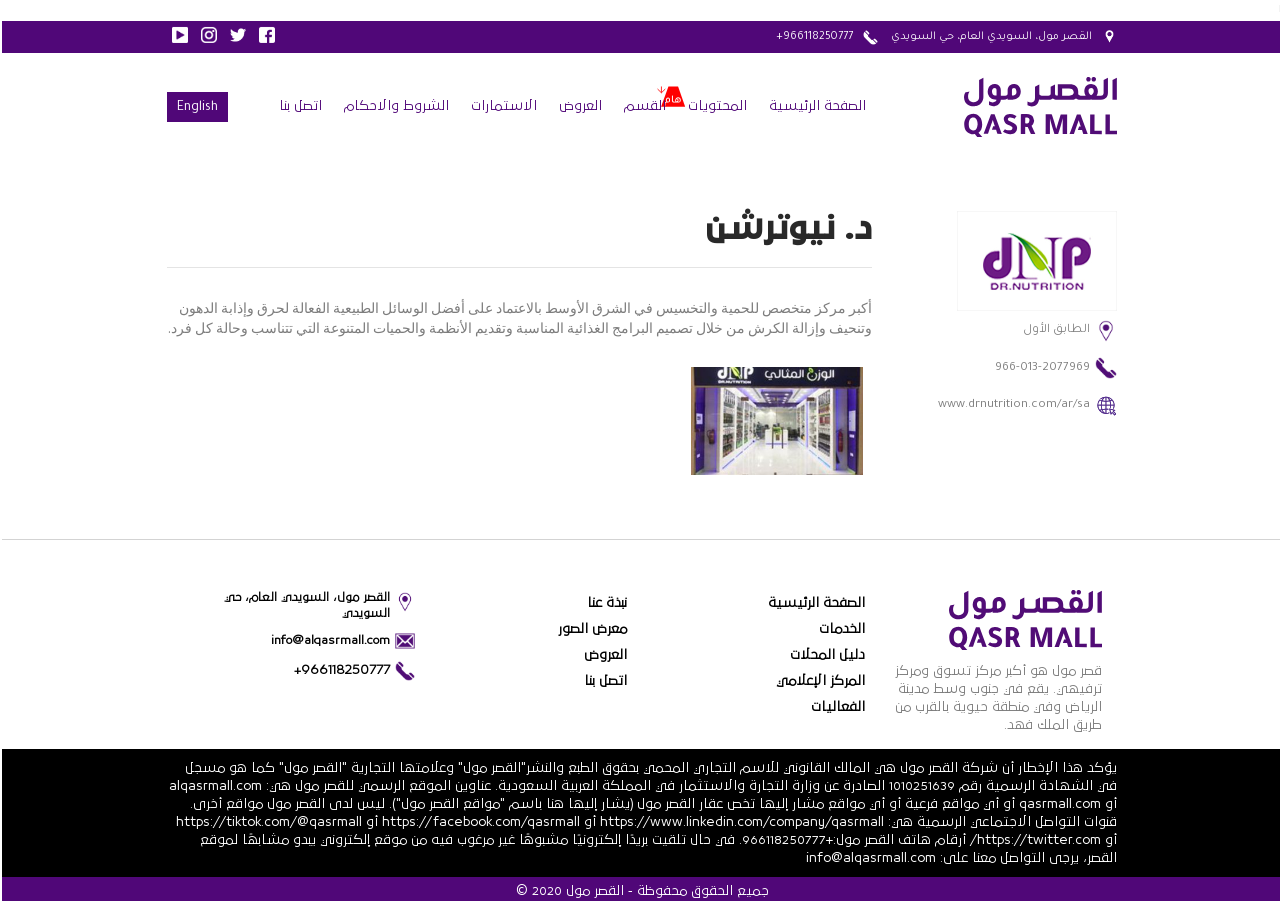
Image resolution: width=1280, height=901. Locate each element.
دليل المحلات (825, 655)
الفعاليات (836, 707)
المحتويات (715, 106)
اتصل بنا (298, 106)
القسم (643, 106)
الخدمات (840, 629)
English (195, 108)
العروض (578, 106)
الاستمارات (502, 106)
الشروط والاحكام (394, 106)
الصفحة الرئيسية (815, 106)
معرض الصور (590, 629)
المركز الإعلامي (818, 681)
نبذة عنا (605, 603)
